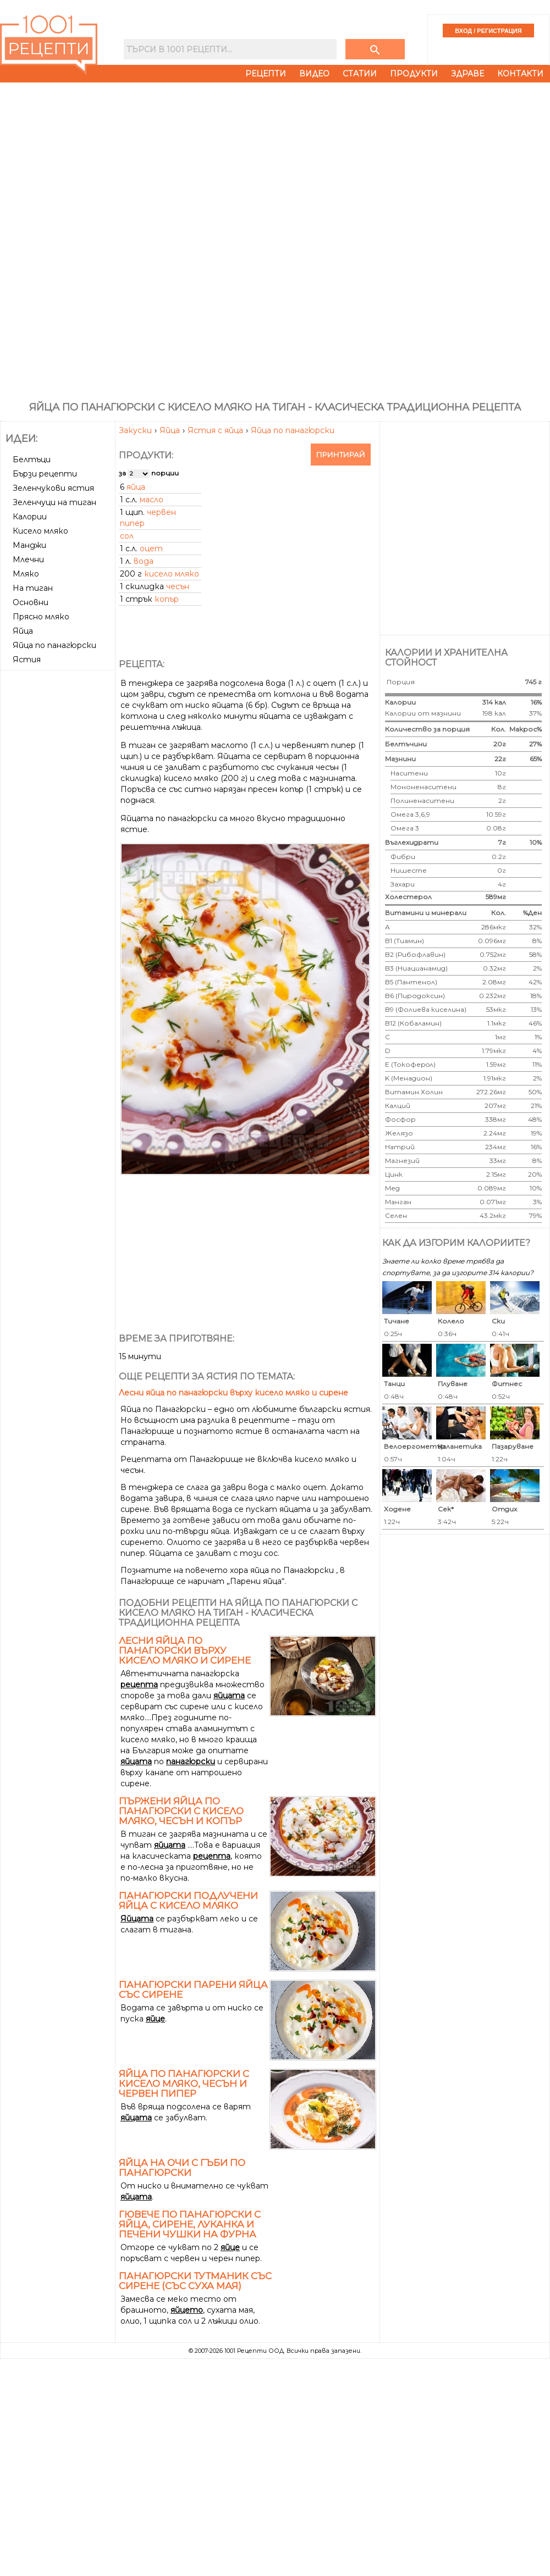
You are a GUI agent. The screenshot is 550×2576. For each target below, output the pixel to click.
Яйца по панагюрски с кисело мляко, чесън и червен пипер (184, 2083)
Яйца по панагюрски (292, 430)
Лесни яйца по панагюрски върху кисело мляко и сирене (233, 1393)
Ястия (27, 659)
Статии (360, 74)
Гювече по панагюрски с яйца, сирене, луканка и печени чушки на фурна (190, 2224)
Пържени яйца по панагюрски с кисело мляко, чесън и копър (181, 1811)
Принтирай (340, 454)
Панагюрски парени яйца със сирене (193, 1989)
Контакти (520, 74)
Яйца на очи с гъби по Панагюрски (182, 2167)
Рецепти (265, 74)
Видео (314, 74)
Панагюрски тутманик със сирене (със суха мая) (195, 2280)
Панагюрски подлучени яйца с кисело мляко (188, 1900)
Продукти (414, 74)
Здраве (467, 74)
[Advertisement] (59, 715)
